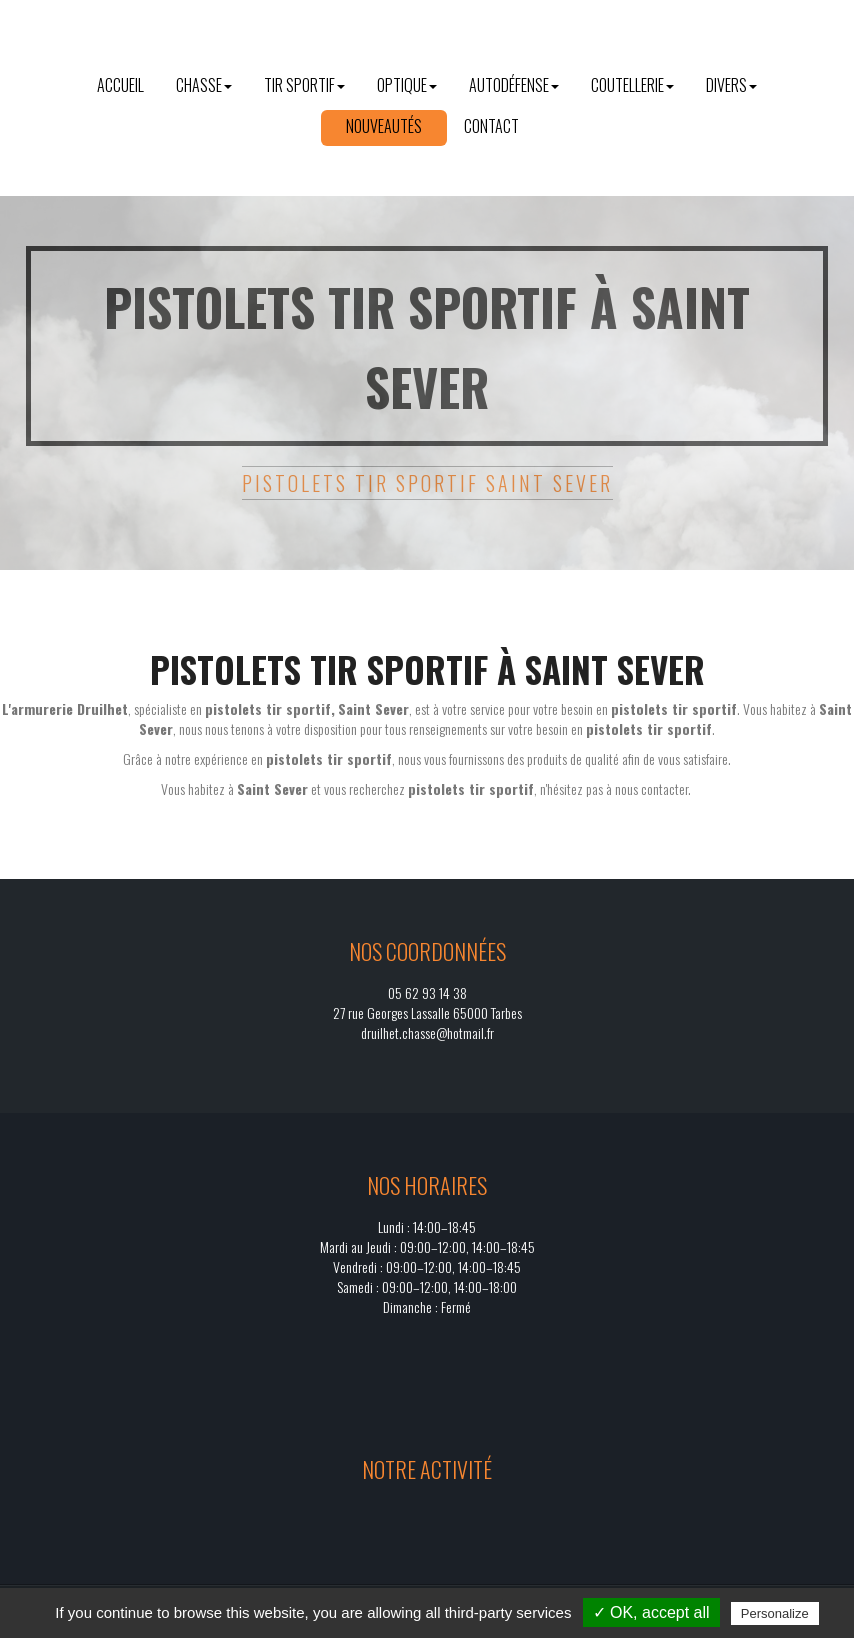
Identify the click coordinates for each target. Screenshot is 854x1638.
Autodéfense (514, 85)
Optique (407, 85)
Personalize (775, 1613)
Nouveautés (384, 126)
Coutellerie (632, 85)
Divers (731, 85)
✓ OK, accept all (651, 1612)
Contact (491, 126)
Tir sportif (304, 85)
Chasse (204, 85)
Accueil (120, 85)
